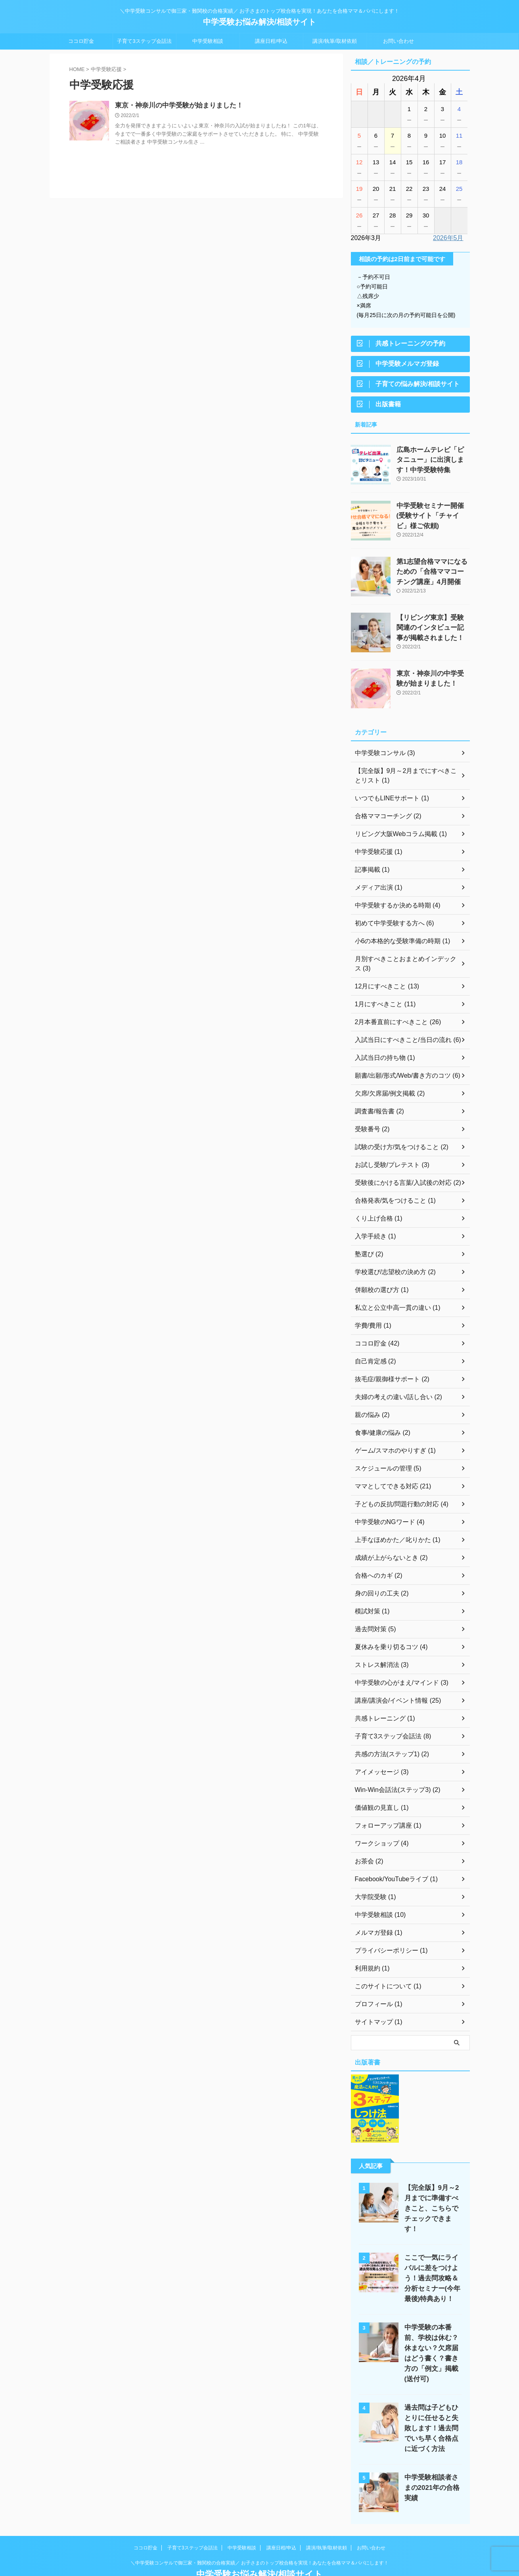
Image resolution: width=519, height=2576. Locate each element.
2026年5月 (448, 238)
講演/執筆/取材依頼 (334, 41)
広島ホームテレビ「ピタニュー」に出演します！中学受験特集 (432, 464)
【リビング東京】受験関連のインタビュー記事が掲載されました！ (432, 632)
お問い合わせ (398, 41)
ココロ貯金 (81, 41)
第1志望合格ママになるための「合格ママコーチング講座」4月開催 (431, 576)
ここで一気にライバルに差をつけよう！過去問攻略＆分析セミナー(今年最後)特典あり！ (431, 2265)
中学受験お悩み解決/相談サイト (259, 21)
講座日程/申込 (271, 41)
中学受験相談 (207, 41)
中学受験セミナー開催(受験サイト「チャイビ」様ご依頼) (430, 520)
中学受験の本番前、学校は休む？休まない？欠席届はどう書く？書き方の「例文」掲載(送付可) (431, 2335)
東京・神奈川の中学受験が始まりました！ (175, 105)
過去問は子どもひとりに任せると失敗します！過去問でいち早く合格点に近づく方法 (431, 2404)
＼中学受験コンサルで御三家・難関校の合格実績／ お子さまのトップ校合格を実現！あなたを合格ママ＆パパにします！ (259, 2539)
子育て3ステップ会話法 (144, 41)
